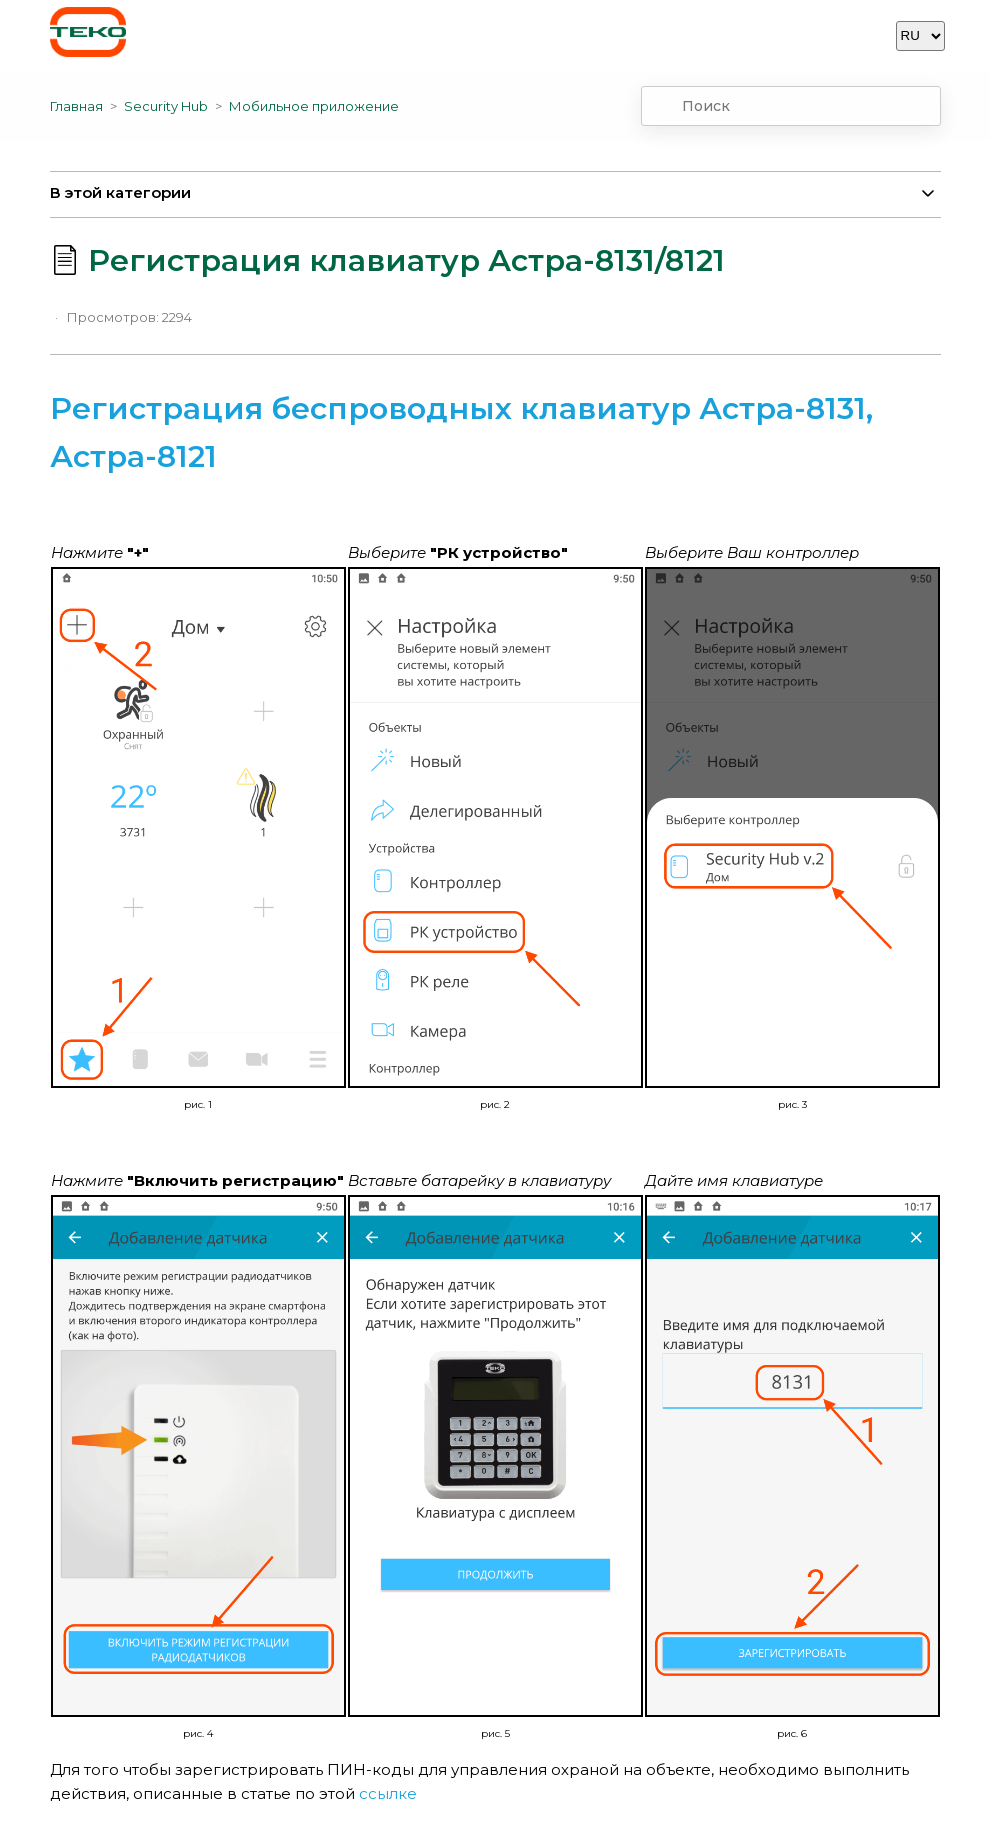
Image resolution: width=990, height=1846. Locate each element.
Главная (76, 106)
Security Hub (166, 106)
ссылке (390, 1793)
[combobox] (791, 106)
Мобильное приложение (314, 106)
